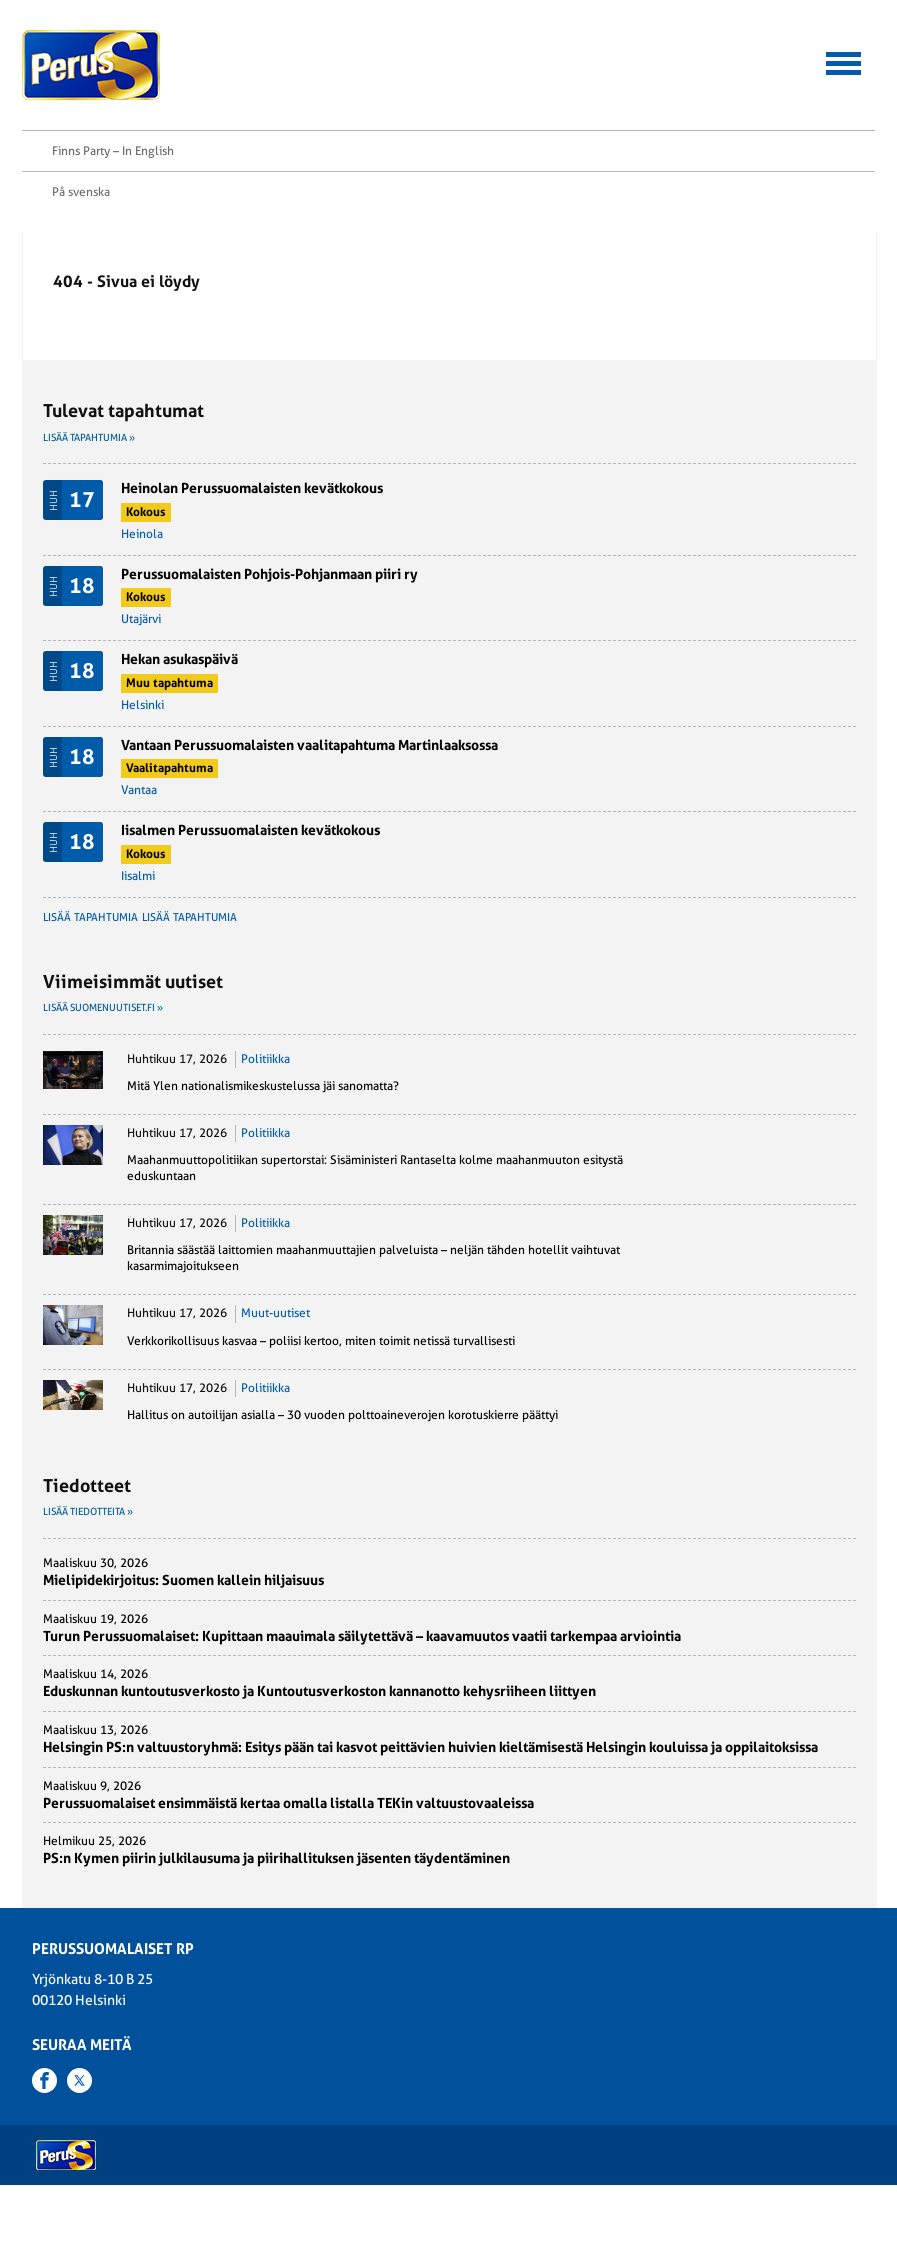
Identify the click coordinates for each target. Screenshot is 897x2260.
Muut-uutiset (275, 1363)
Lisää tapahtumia (100, 966)
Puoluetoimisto (352, 2120)
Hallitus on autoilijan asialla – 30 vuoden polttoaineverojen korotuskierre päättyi (342, 1464)
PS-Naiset (202, 2028)
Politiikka (265, 1108)
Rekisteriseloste (81, 2143)
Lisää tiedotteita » (88, 1561)
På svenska (81, 224)
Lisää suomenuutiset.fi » (103, 1057)
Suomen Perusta (218, 2051)
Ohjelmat (64, 2074)
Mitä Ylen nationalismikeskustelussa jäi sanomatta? (263, 1136)
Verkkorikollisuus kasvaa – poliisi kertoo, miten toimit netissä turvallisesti (321, 1390)
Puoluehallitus (350, 2097)
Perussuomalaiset (92, 65)
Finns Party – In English (113, 183)
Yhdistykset (345, 2143)
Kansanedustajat (357, 2028)
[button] (843, 60)
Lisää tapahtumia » (89, 469)
